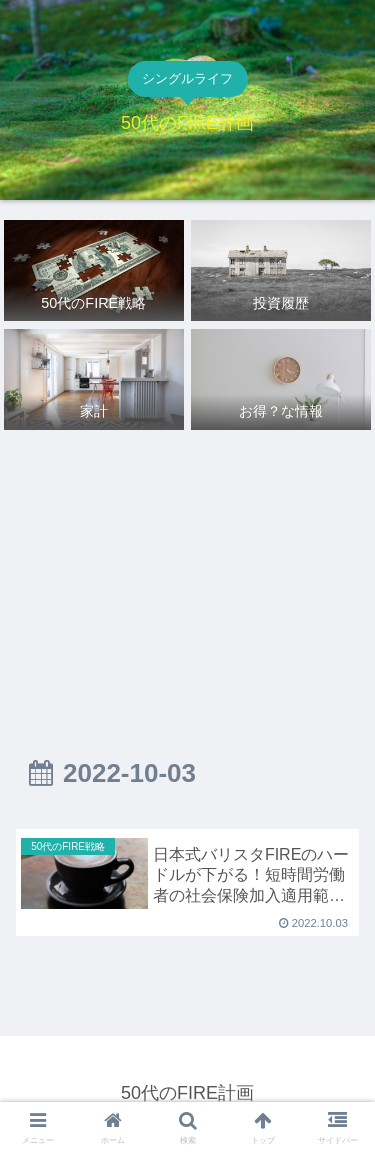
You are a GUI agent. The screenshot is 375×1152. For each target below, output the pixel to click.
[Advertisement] (187, 570)
